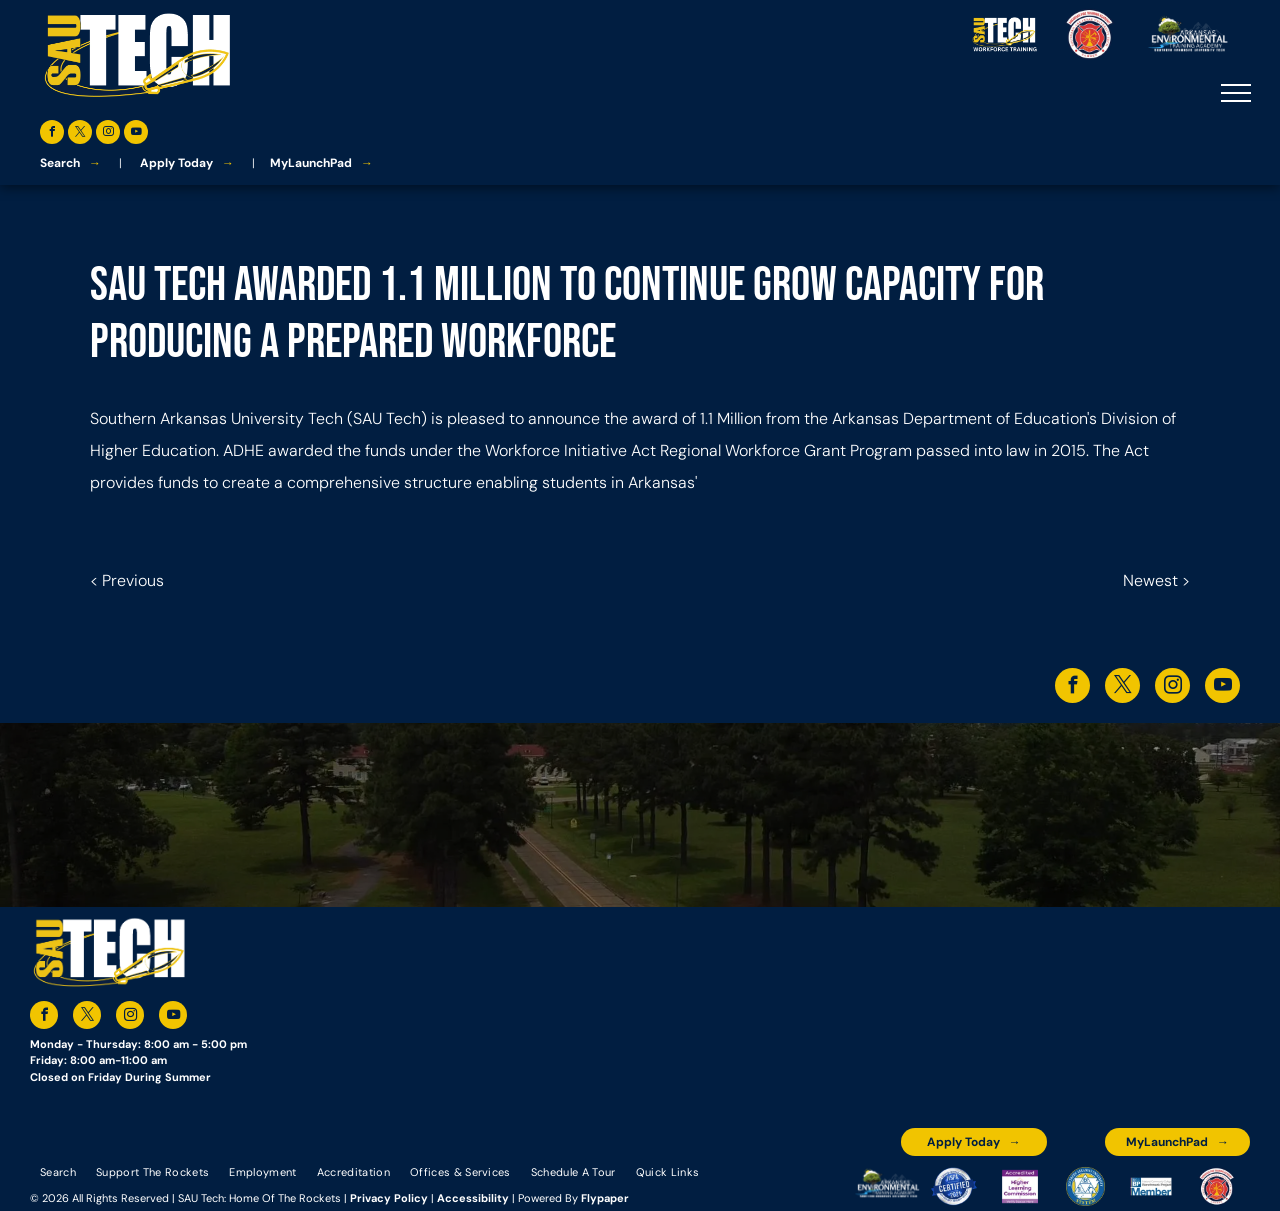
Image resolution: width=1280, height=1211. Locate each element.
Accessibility (473, 1198)
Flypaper (605, 1198)
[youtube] (136, 134)
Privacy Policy (389, 1198)
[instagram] (108, 134)
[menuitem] (58, 1171)
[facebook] (52, 134)
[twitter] (80, 134)
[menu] (1236, 93)
